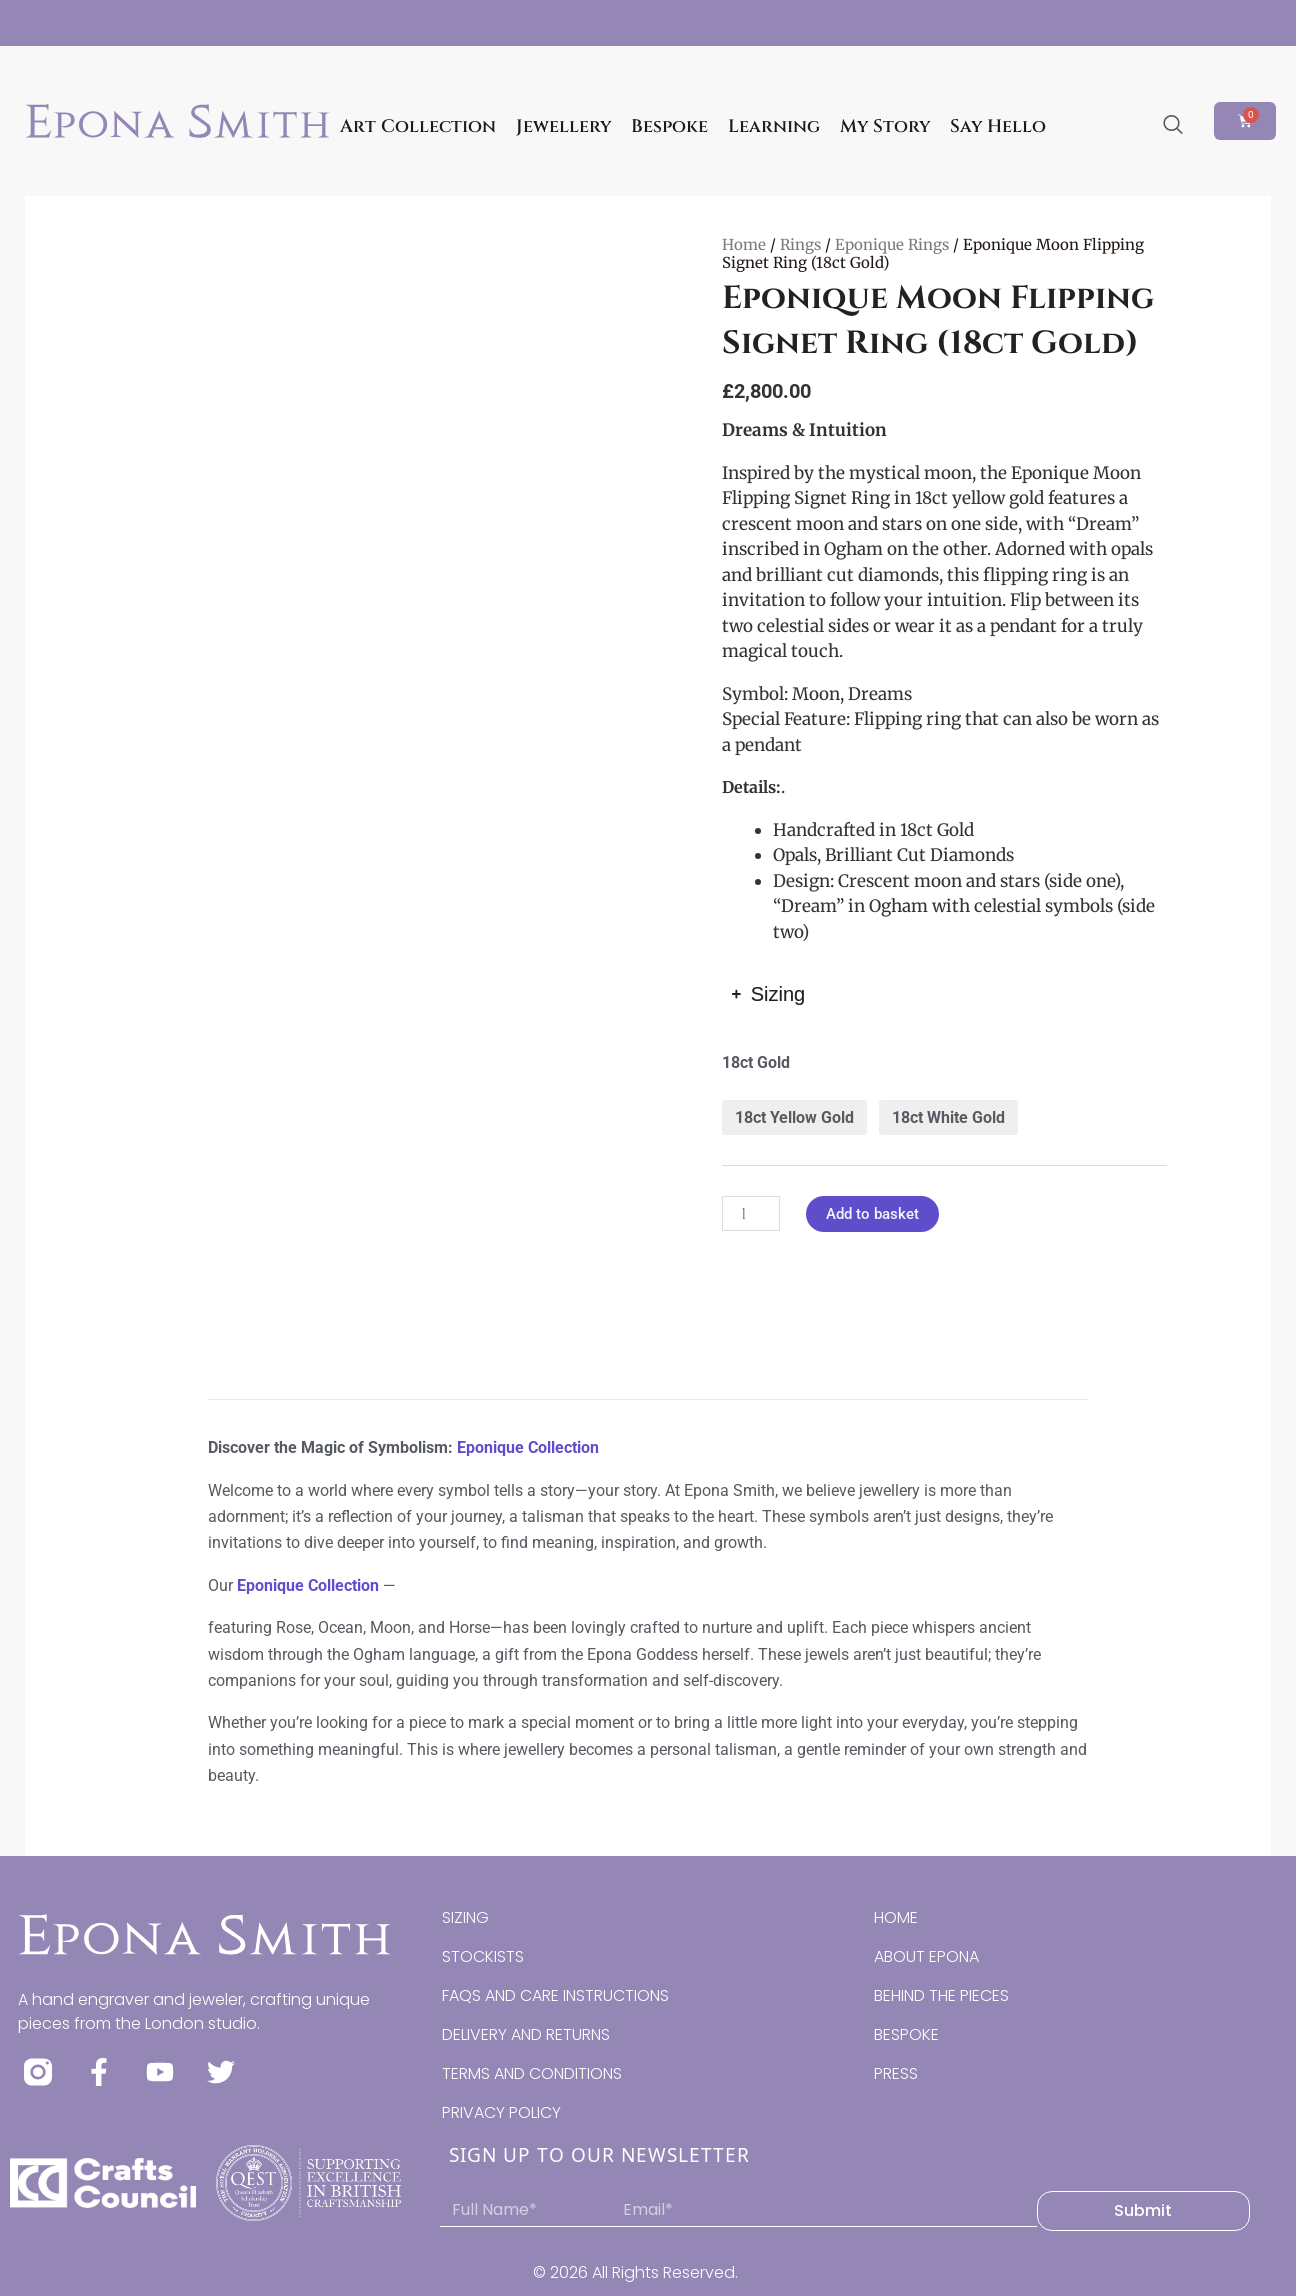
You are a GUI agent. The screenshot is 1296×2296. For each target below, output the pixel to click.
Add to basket (872, 1214)
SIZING (465, 1917)
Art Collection (418, 126)
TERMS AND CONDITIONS (532, 2073)
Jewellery (563, 126)
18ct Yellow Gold (794, 1117)
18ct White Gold (948, 1117)
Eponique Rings (892, 244)
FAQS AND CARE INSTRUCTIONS (555, 1995)
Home (744, 244)
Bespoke (669, 126)
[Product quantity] (751, 1213)
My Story (885, 126)
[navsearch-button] (1173, 126)
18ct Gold (756, 1062)
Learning (774, 126)
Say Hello (998, 126)
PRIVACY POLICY (501, 2112)
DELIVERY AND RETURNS (526, 2034)
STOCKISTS (483, 1956)
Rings (800, 244)
